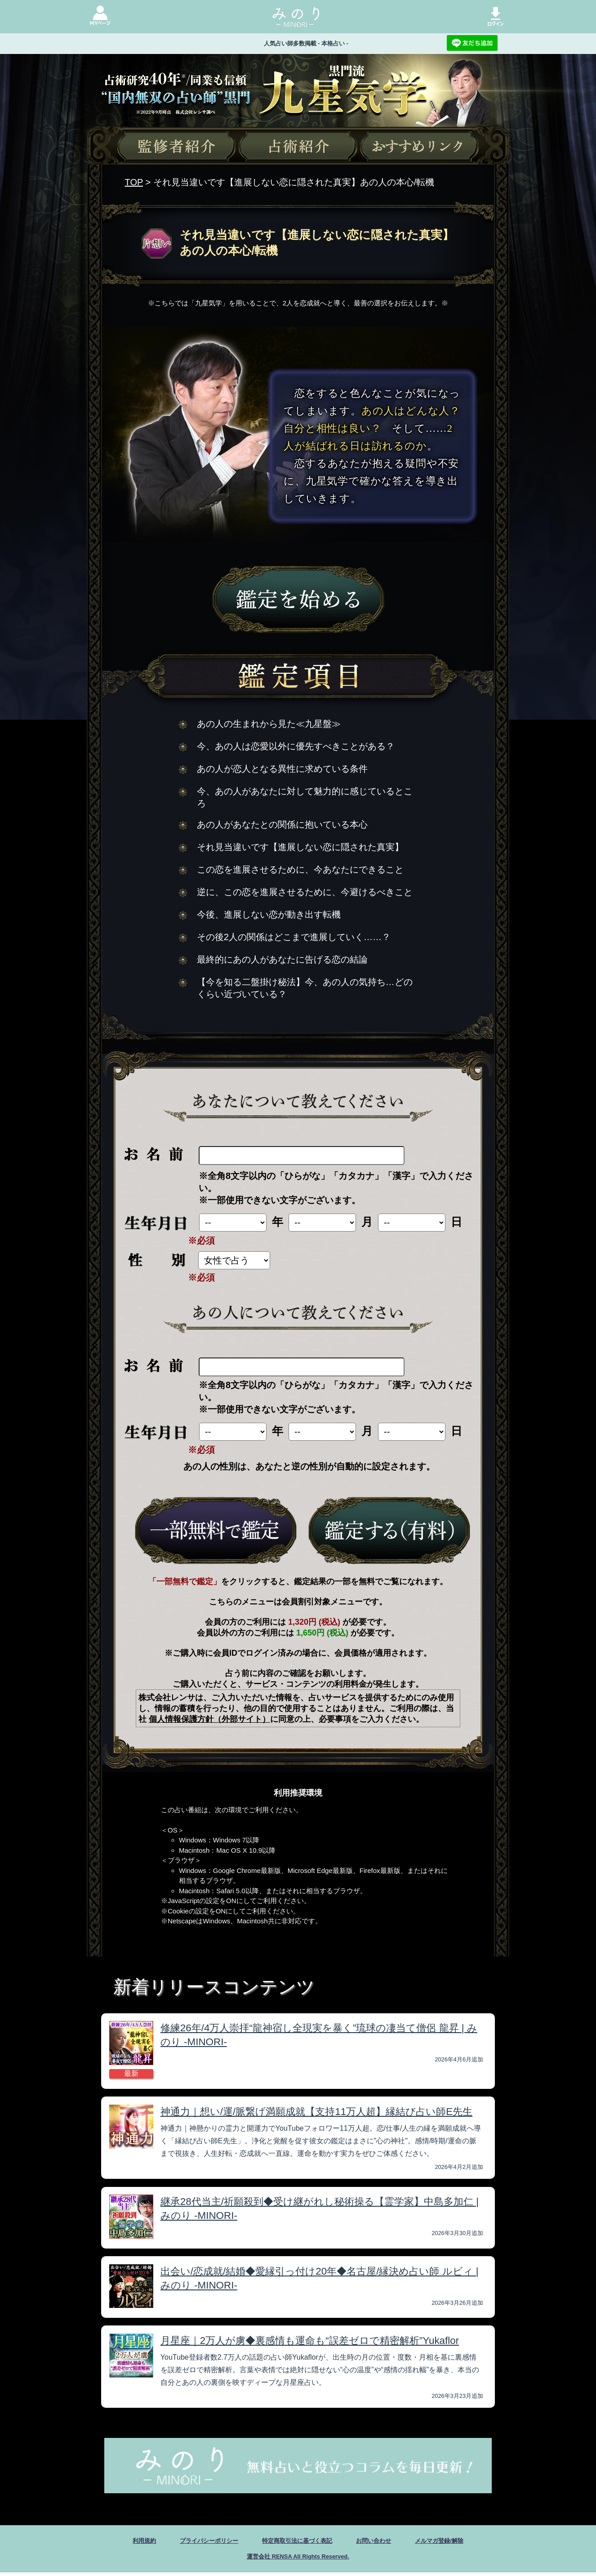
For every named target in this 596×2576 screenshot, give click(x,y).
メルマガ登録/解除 (460, 2541)
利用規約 (120, 2541)
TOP (134, 182)
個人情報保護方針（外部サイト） (209, 1719)
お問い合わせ (385, 2541)
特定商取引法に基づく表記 (297, 2541)
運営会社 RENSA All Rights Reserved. (297, 2559)
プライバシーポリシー (194, 2541)
